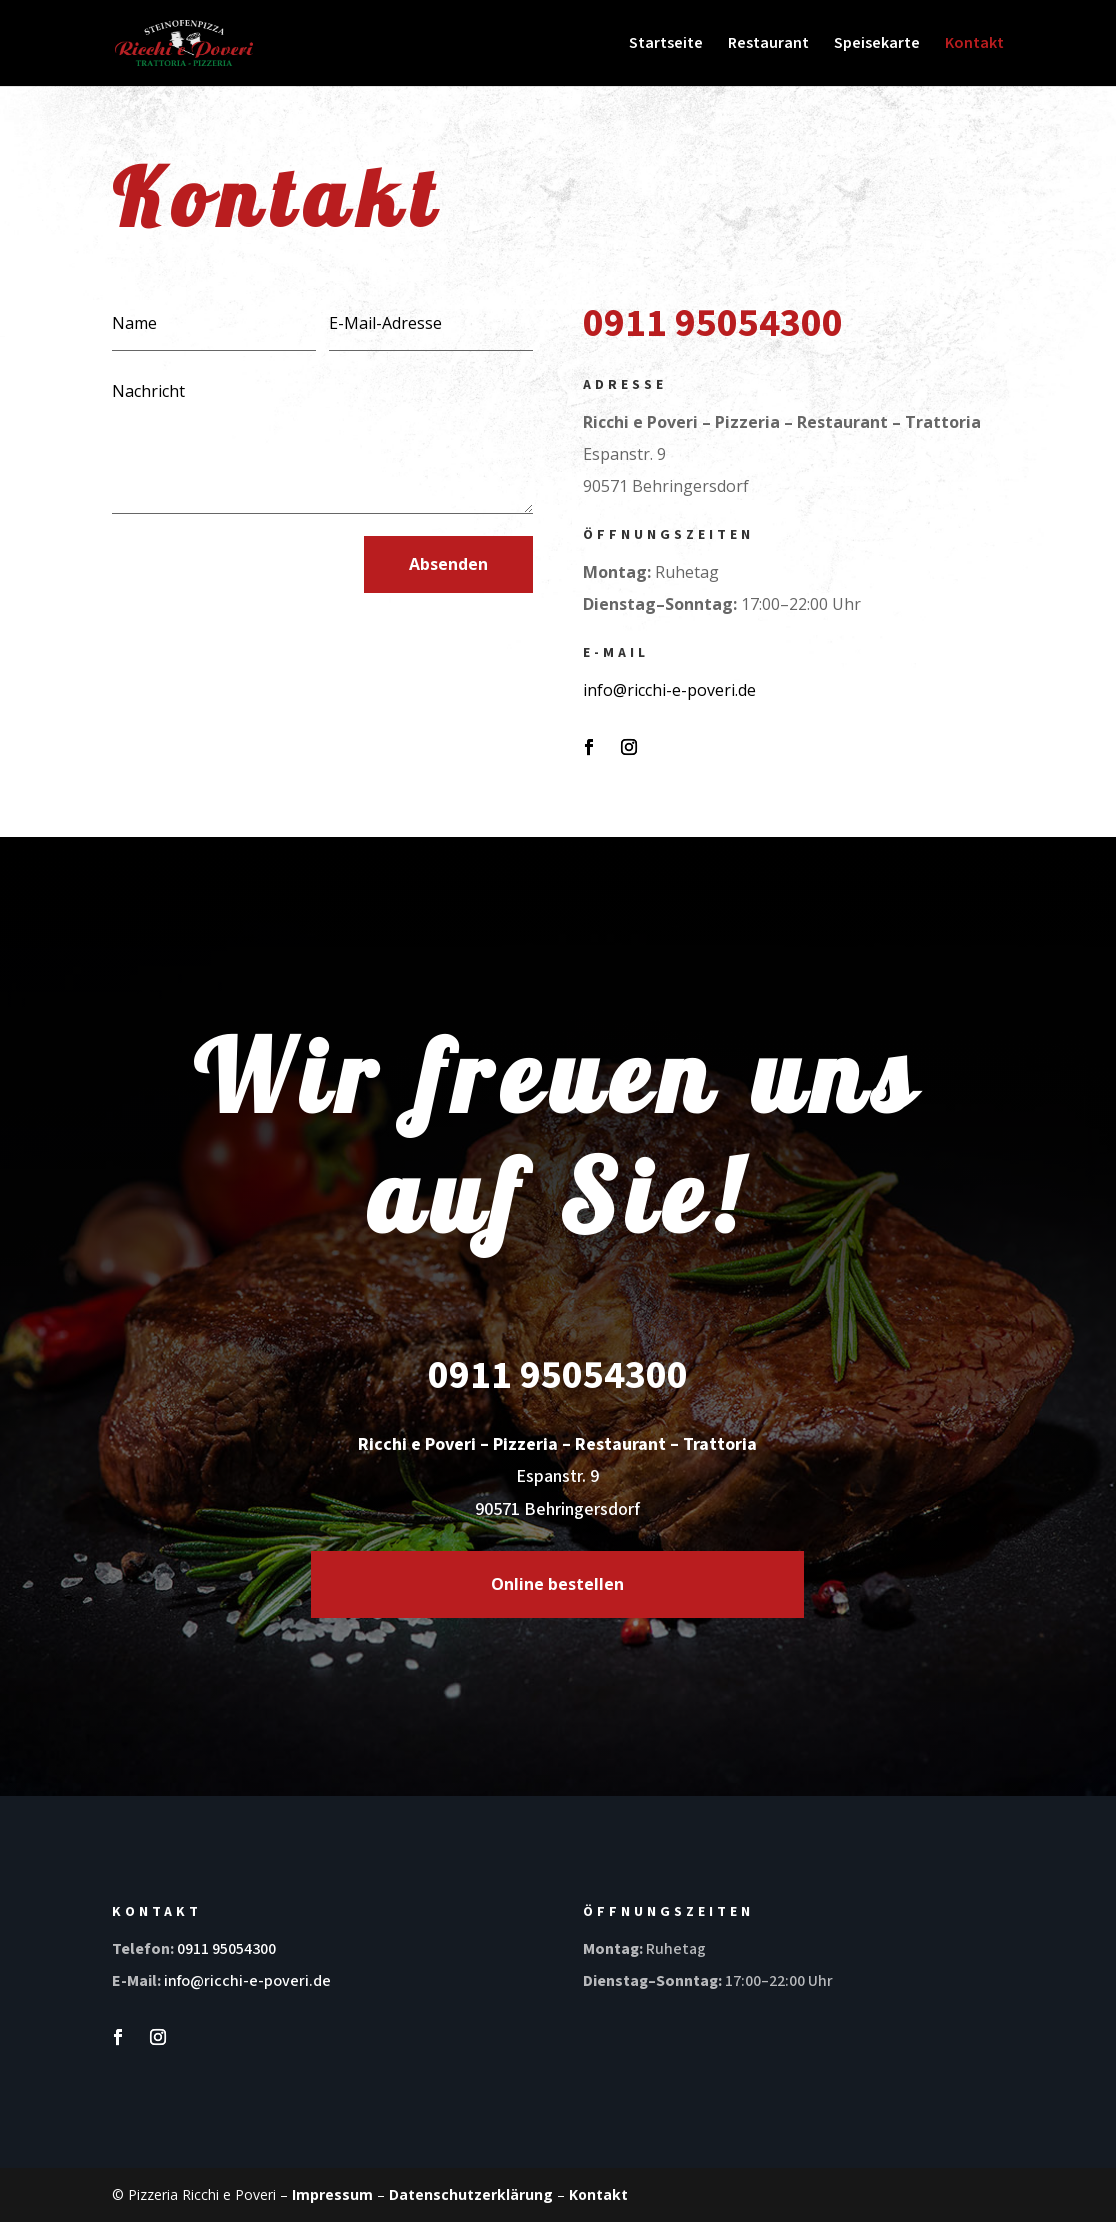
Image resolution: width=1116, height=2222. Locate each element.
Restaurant (768, 45)
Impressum (332, 2194)
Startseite (666, 45)
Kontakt (974, 45)
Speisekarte (877, 45)
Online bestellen (557, 1584)
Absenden (448, 564)
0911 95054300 (226, 1949)
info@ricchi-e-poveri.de (669, 690)
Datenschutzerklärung (471, 2194)
